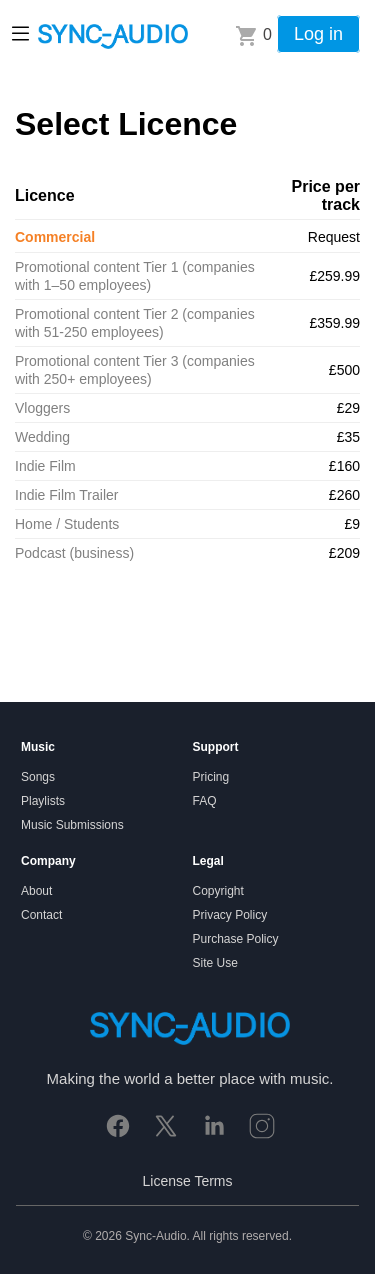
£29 (348, 408)
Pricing (211, 777)
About (36, 891)
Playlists (43, 801)
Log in (318, 34)
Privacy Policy (230, 915)
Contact (41, 915)
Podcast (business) (74, 553)
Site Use (215, 963)
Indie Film (45, 466)
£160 (344, 466)
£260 (344, 495)
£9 (352, 524)
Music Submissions (72, 825)
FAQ (205, 801)
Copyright (218, 891)
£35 (348, 437)
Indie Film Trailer (66, 495)
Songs (38, 777)
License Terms (187, 1181)
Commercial (55, 237)
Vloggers (42, 408)
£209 (344, 553)
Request (334, 237)
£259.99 (334, 276)
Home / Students (67, 524)
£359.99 (334, 323)
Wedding (42, 437)
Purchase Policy (236, 939)
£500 (344, 370)
